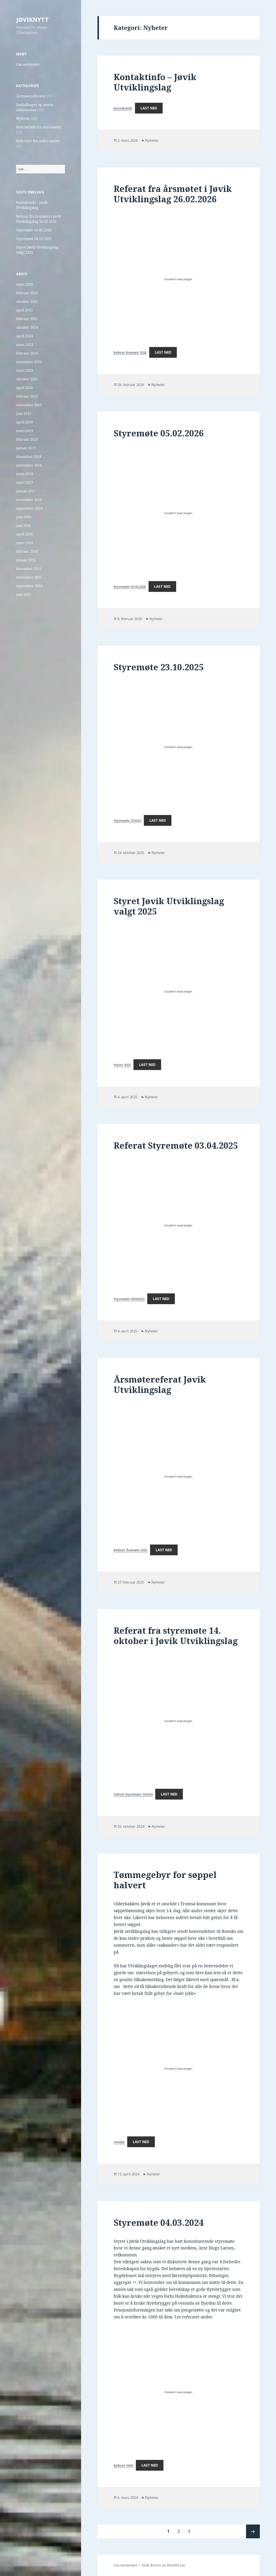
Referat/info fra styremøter (38, 127)
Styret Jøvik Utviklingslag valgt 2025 (169, 906)
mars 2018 (24, 473)
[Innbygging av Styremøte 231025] (178, 747)
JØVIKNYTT (32, 19)
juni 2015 (23, 594)
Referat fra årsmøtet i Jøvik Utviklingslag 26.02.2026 (173, 194)
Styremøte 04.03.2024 (159, 2222)
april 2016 (24, 534)
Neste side (253, 2531)
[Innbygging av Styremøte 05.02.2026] (178, 513)
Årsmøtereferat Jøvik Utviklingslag (160, 1384)
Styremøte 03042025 (129, 1299)
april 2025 (24, 310)
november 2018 (29, 465)
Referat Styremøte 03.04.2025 (176, 1145)
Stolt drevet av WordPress (163, 2565)
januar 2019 (26, 448)
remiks (119, 2142)
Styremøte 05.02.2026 (34, 230)
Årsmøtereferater (31, 96)
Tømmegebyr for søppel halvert (165, 1880)
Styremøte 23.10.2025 (34, 238)
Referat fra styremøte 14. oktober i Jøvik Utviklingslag (176, 1635)
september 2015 (29, 585)
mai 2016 (23, 525)
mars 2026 (24, 284)
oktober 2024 (27, 327)
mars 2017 (24, 482)
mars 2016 (24, 542)
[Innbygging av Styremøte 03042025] (178, 1225)
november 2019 (29, 405)
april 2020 (24, 387)
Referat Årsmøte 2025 (130, 1550)
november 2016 (29, 499)
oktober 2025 (27, 301)
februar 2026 (27, 293)
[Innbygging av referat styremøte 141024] (178, 1721)
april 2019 (24, 422)
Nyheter (23, 118)
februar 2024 (27, 353)
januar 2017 (26, 491)
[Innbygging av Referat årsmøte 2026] (178, 279)
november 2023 (29, 361)
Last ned (149, 108)
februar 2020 (27, 396)
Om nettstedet (28, 64)
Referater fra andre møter (38, 140)
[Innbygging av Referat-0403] (178, 2392)
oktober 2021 (27, 379)
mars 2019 (24, 430)
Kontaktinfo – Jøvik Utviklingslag (155, 82)
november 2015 (29, 577)
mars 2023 (24, 370)
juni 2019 (23, 413)
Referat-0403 (123, 2465)
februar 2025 (27, 318)
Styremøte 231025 (127, 820)
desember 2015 (28, 568)
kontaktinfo (123, 108)
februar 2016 (27, 551)
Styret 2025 (122, 1064)
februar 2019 (27, 439)
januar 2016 (26, 560)
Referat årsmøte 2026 (130, 352)
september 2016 (29, 508)
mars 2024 (24, 344)
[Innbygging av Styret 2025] (178, 991)
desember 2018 (28, 456)
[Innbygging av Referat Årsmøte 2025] (178, 1476)
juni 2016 (23, 517)
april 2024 (24, 336)
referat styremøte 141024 (133, 1794)
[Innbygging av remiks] (178, 2068)
